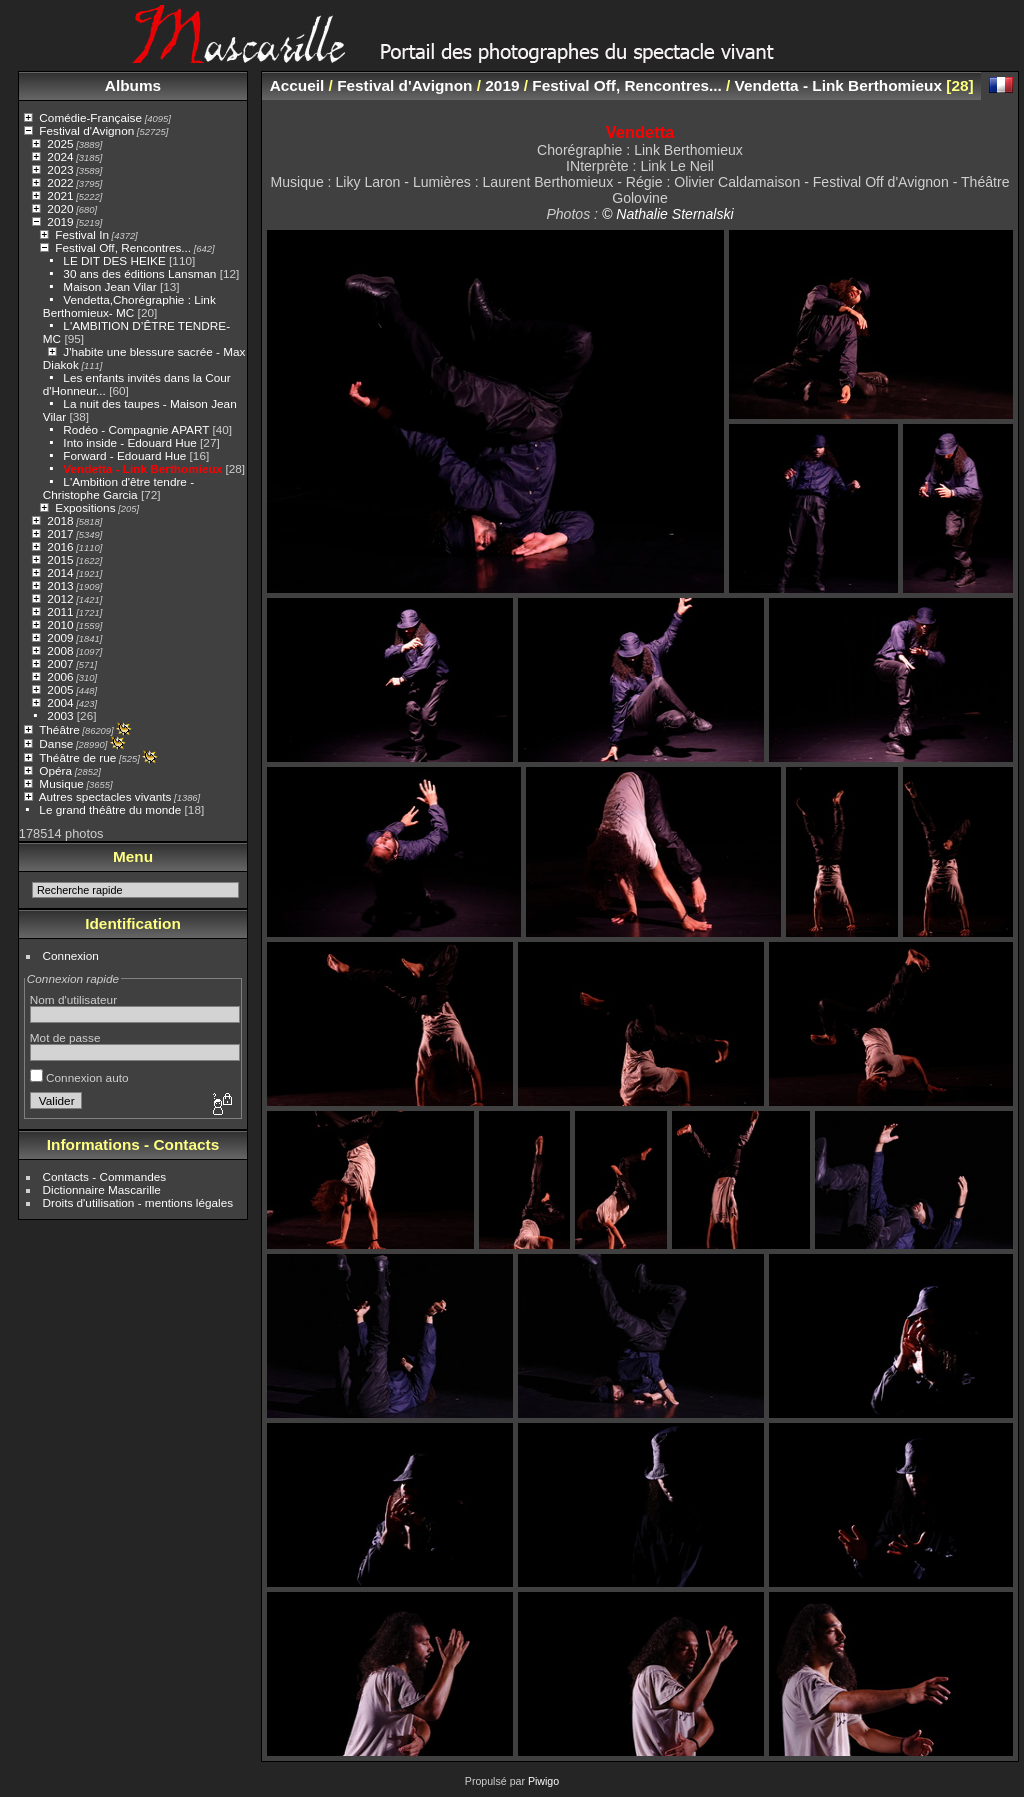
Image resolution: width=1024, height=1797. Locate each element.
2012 (60, 598)
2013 (60, 585)
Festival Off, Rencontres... (123, 247)
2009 (60, 637)
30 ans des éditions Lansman (139, 273)
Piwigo (543, 1781)
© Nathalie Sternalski (668, 214)
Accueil (297, 85)
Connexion (71, 955)
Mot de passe (65, 1037)
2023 (60, 169)
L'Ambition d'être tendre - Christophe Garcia (118, 488)
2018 (60, 520)
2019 (60, 221)
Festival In (82, 234)
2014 (60, 572)
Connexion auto (79, 1077)
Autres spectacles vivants (105, 796)
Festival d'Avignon (86, 130)
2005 (60, 689)
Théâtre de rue (77, 757)
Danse (56, 743)
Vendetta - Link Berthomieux (142, 468)
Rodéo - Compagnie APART (136, 429)
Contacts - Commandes (105, 1176)
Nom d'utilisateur (73, 999)
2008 (60, 650)
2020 (60, 208)
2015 (60, 559)
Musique (61, 783)
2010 (60, 624)
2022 (60, 182)
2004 (60, 702)
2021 (60, 195)
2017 (60, 533)
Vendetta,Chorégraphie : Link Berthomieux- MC (129, 306)
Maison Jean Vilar (109, 286)
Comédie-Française (90, 117)
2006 (60, 676)
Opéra (55, 770)
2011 (60, 611)
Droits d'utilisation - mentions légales (138, 1202)
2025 (60, 143)
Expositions (85, 507)
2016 (60, 546)
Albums (133, 85)
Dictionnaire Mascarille (102, 1189)
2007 (60, 663)
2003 (60, 715)
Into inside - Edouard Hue (129, 442)
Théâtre (59, 729)
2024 (60, 156)
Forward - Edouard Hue (126, 455)
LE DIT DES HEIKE (114, 260)
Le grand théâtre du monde (110, 809)
